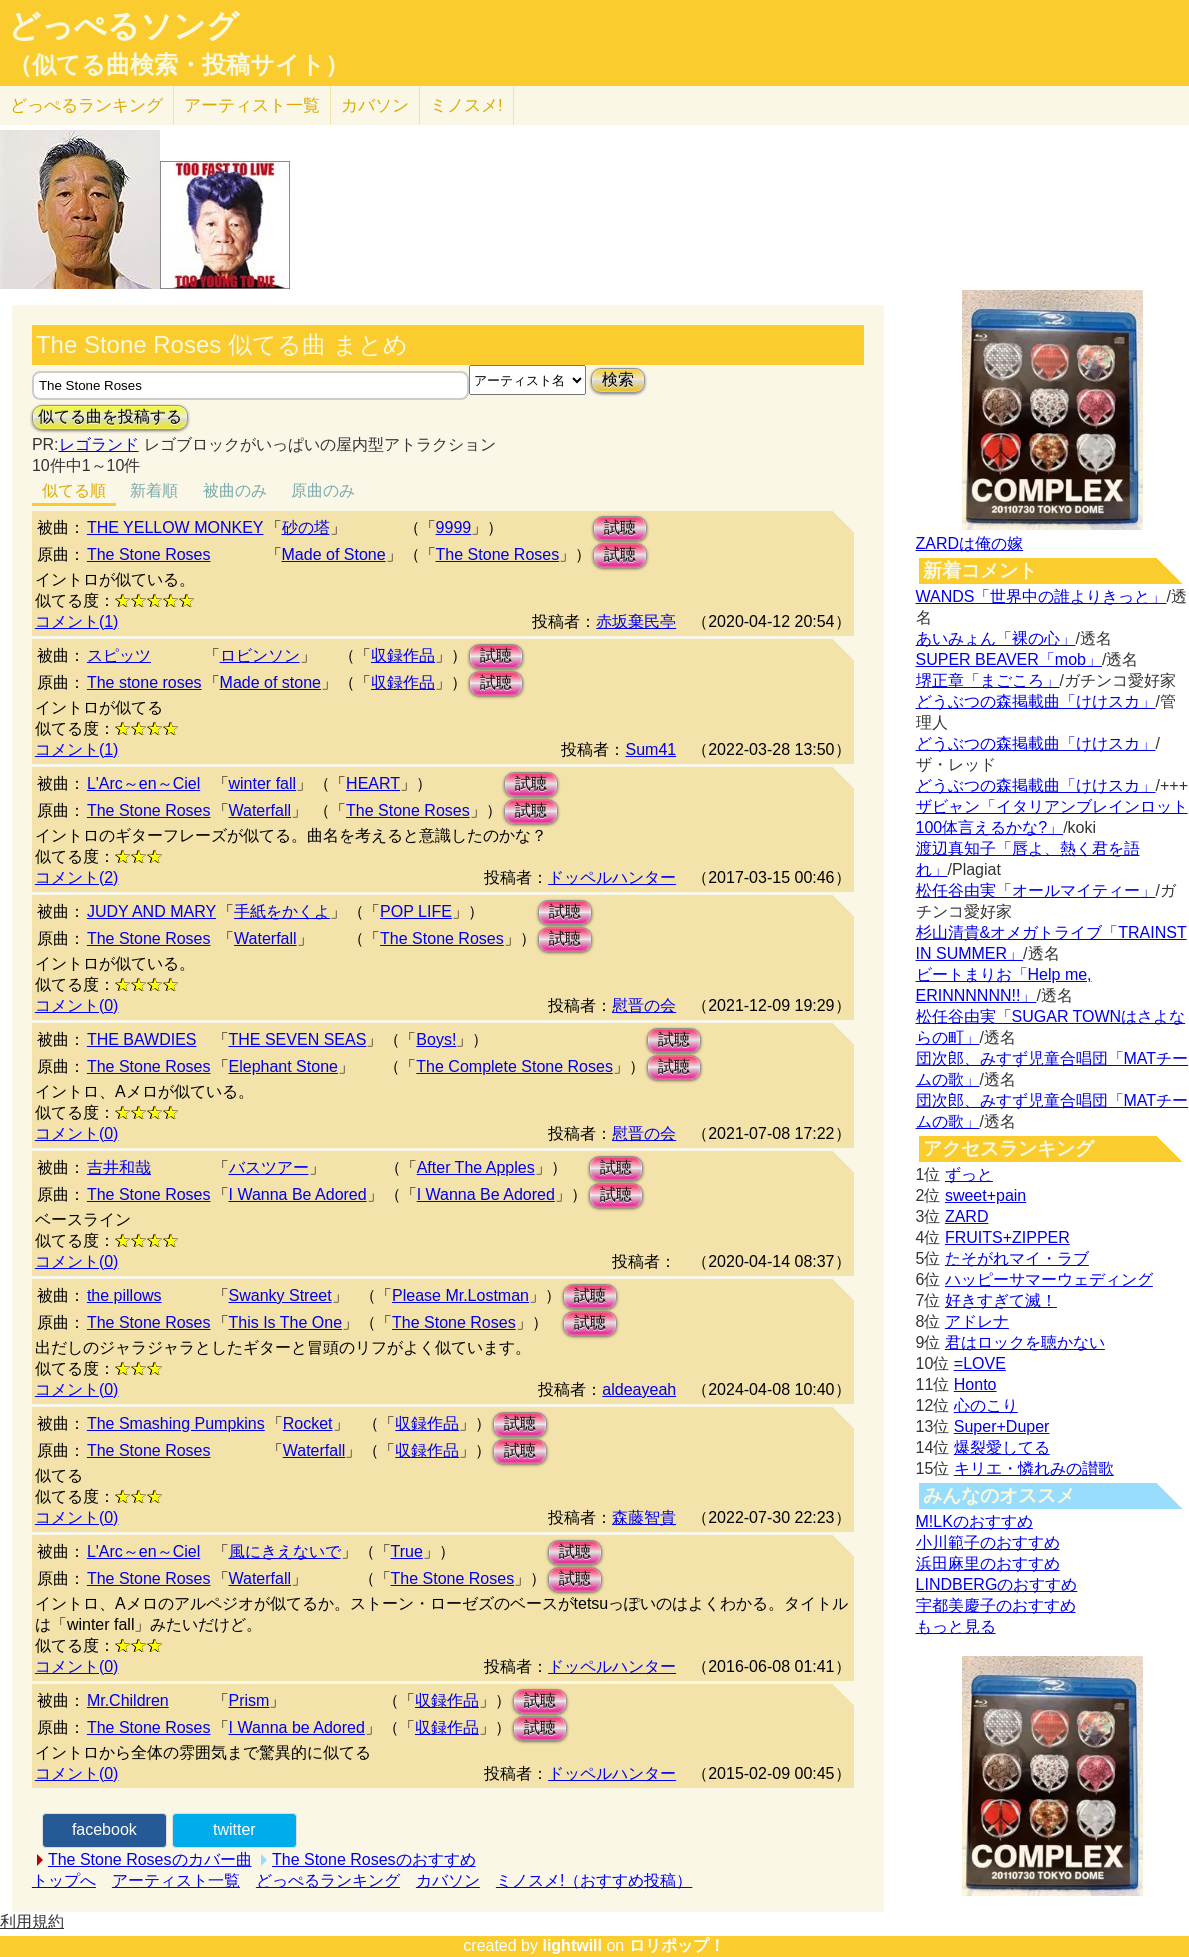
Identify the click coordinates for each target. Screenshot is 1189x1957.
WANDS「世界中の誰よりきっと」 (1041, 596)
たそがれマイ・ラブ (1017, 1258)
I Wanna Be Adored (298, 1194)
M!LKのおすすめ (974, 1521)
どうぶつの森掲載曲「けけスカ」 (1036, 701)
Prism (249, 1700)
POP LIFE (416, 911)
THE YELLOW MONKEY (175, 527)
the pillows (124, 1295)
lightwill (572, 1945)
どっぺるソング (123, 26)
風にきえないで (285, 1551)
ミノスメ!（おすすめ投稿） (594, 1880)
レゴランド (99, 444)
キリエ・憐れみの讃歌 (1034, 1468)
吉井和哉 (119, 1167)
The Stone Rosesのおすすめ (374, 1859)
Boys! (436, 1039)
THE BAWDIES (142, 1039)
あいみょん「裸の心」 (996, 638)
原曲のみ (323, 490)
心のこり (986, 1405)
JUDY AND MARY (151, 911)
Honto (975, 1384)
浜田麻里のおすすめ (988, 1563)
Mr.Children (128, 1700)
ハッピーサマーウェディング (1049, 1279)
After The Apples (476, 1167)
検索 (618, 379)
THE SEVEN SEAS (298, 1039)
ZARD (967, 1216)
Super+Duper (1002, 1426)
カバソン (375, 105)
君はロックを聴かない (1025, 1342)
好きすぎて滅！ (1001, 1300)
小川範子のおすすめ (988, 1542)
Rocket (308, 1423)
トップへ (64, 1880)
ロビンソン (260, 655)
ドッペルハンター (612, 877)
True (407, 1551)
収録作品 (403, 655)
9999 (454, 527)
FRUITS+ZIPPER (1007, 1237)
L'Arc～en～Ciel (143, 783)
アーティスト (252, 105)
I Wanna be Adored (297, 1727)
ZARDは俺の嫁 (970, 543)
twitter (234, 1829)
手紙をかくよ (282, 911)
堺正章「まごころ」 (988, 680)
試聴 (620, 527)
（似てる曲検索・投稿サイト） (178, 65)
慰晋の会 (644, 1005)
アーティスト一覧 (176, 1880)
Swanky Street (280, 1295)
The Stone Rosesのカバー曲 (150, 1859)
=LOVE (980, 1363)
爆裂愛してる (1002, 1447)
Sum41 (650, 749)
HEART (373, 783)
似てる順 (74, 490)
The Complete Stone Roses (514, 1066)
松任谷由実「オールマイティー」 (1036, 890)
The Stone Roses (149, 554)
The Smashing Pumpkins (176, 1423)
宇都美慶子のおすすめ (996, 1605)
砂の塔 (306, 527)
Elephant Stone (283, 1066)
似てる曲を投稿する (110, 416)
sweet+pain (985, 1195)
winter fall (263, 783)
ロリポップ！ (677, 1945)
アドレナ (977, 1321)
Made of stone (270, 682)
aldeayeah (639, 1389)
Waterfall (260, 810)
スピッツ (119, 655)
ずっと (969, 1174)
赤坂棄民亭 (636, 621)
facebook (104, 1829)
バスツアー (269, 1167)
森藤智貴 (644, 1517)
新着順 (154, 490)
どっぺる (86, 105)
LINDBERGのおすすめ (997, 1584)
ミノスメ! (466, 105)
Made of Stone (334, 554)
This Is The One (286, 1322)
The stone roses (144, 682)
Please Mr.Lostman (460, 1295)
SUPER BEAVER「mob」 (1009, 659)
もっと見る (956, 1626)
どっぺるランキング (328, 1880)
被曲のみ (235, 490)
